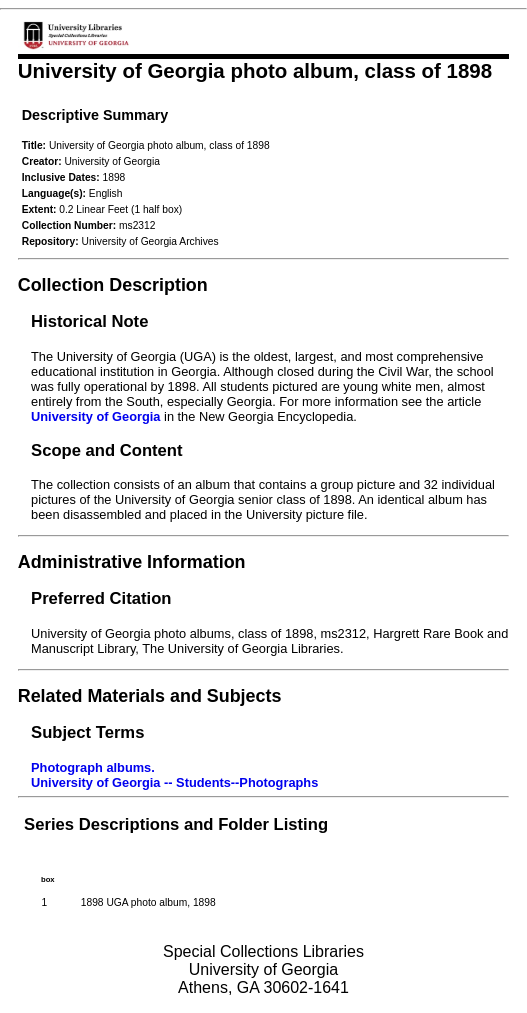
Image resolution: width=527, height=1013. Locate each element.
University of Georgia (95, 416)
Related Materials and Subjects (150, 696)
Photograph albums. (93, 767)
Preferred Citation (101, 598)
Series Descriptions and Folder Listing (176, 824)
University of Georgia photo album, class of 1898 (255, 70)
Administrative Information (132, 562)
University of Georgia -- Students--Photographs (174, 782)
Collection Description (113, 285)
